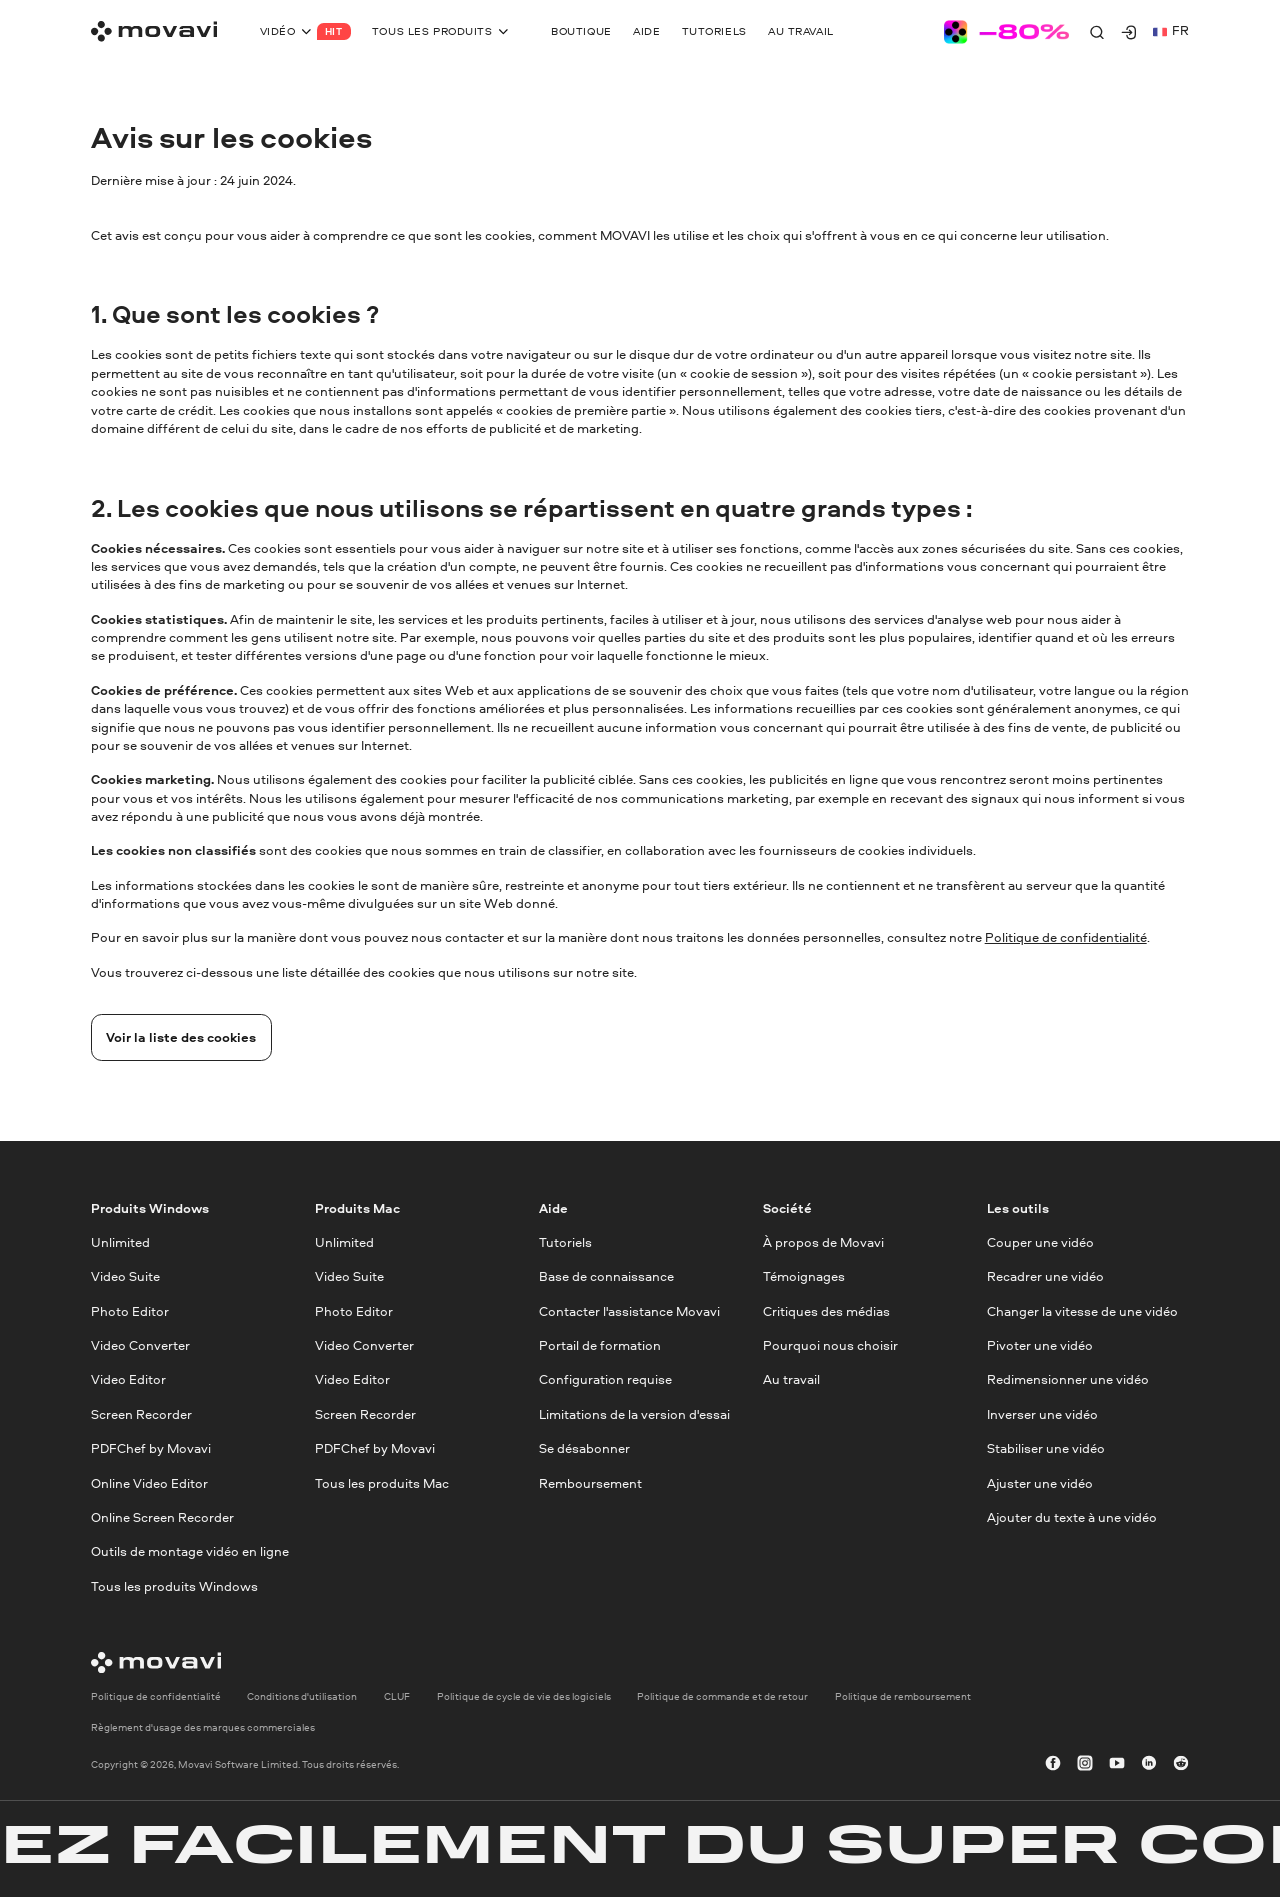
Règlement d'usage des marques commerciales (203, 1727)
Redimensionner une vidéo (1068, 1380)
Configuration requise (605, 1380)
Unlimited (120, 1242)
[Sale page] (1006, 32)
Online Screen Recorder (162, 1517)
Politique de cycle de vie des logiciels (524, 1697)
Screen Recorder (141, 1414)
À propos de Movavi (823, 1242)
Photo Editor (130, 1311)
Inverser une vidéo (1042, 1414)
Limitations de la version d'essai (634, 1414)
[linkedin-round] (1149, 1765)
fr (1171, 30)
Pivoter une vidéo (1040, 1345)
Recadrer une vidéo (1045, 1277)
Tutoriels (565, 1242)
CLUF (397, 1697)
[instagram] (1085, 1765)
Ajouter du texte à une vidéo (1072, 1517)
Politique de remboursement (903, 1697)
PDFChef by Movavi (151, 1449)
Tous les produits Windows (174, 1586)
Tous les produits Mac (382, 1483)
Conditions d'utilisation (302, 1697)
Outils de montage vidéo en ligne (190, 1552)
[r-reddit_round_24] (1181, 1765)
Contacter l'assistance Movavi (629, 1311)
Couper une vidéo (1040, 1242)
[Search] (1097, 32)
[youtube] (1117, 1765)
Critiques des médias (826, 1311)
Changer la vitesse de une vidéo (1082, 1311)
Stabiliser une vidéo (1046, 1449)
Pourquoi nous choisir (830, 1345)
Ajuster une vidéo (1040, 1483)
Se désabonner (584, 1449)
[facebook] (1053, 1765)
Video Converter (140, 1345)
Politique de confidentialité (1066, 937)
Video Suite (125, 1277)
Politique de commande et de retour (722, 1697)
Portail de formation (600, 1345)
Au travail (791, 1380)
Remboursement (590, 1483)
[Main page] (154, 31)
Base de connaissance (606, 1277)
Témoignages (804, 1277)
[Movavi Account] (1129, 32)
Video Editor (128, 1380)
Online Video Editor (149, 1483)
